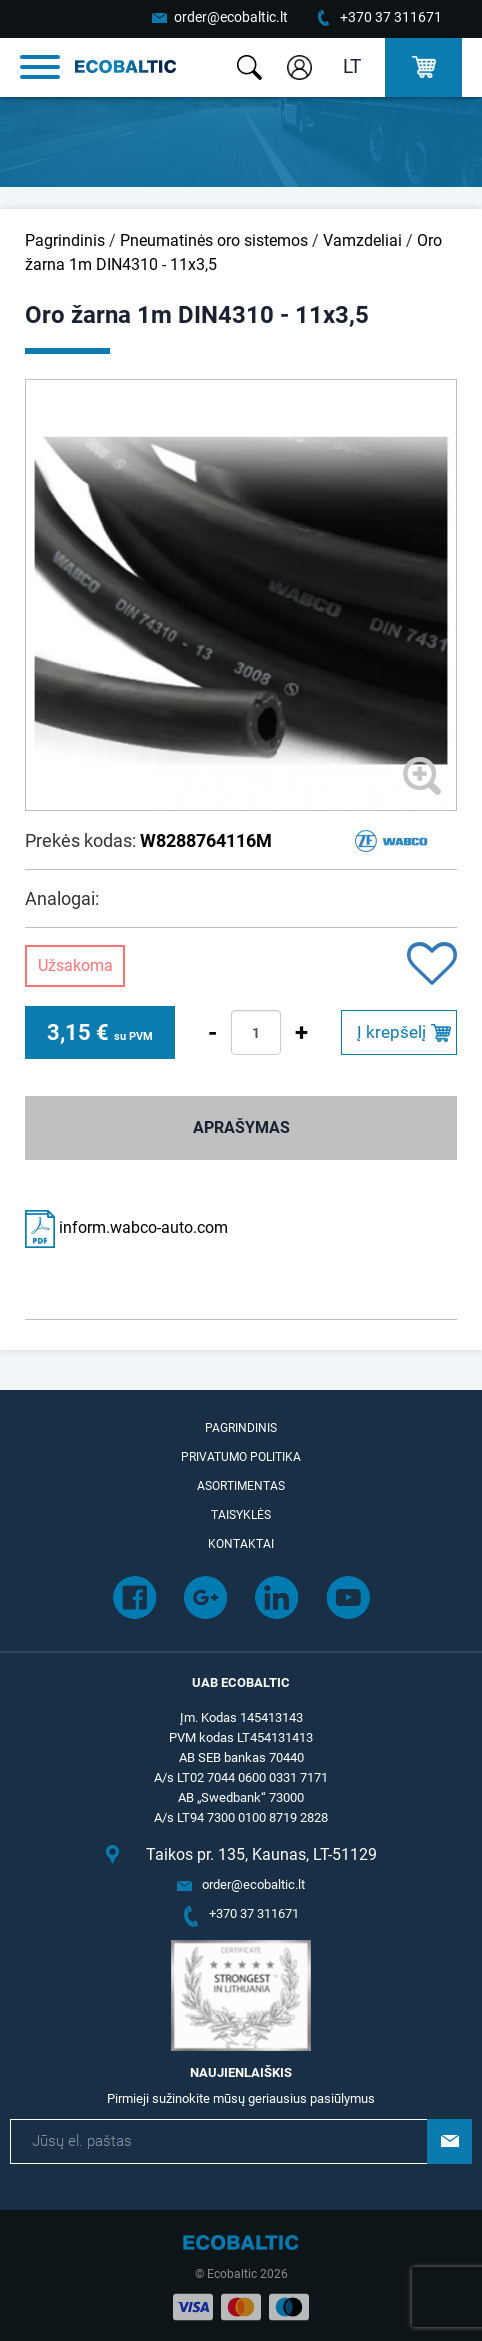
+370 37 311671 (391, 17)
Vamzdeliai (362, 240)
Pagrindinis (65, 240)
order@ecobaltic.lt (231, 17)
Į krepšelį (391, 1032)
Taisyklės (241, 1515)
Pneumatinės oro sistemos (214, 240)
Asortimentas (241, 1486)
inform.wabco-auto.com (126, 1227)
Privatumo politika (241, 1457)
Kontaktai (241, 1544)
